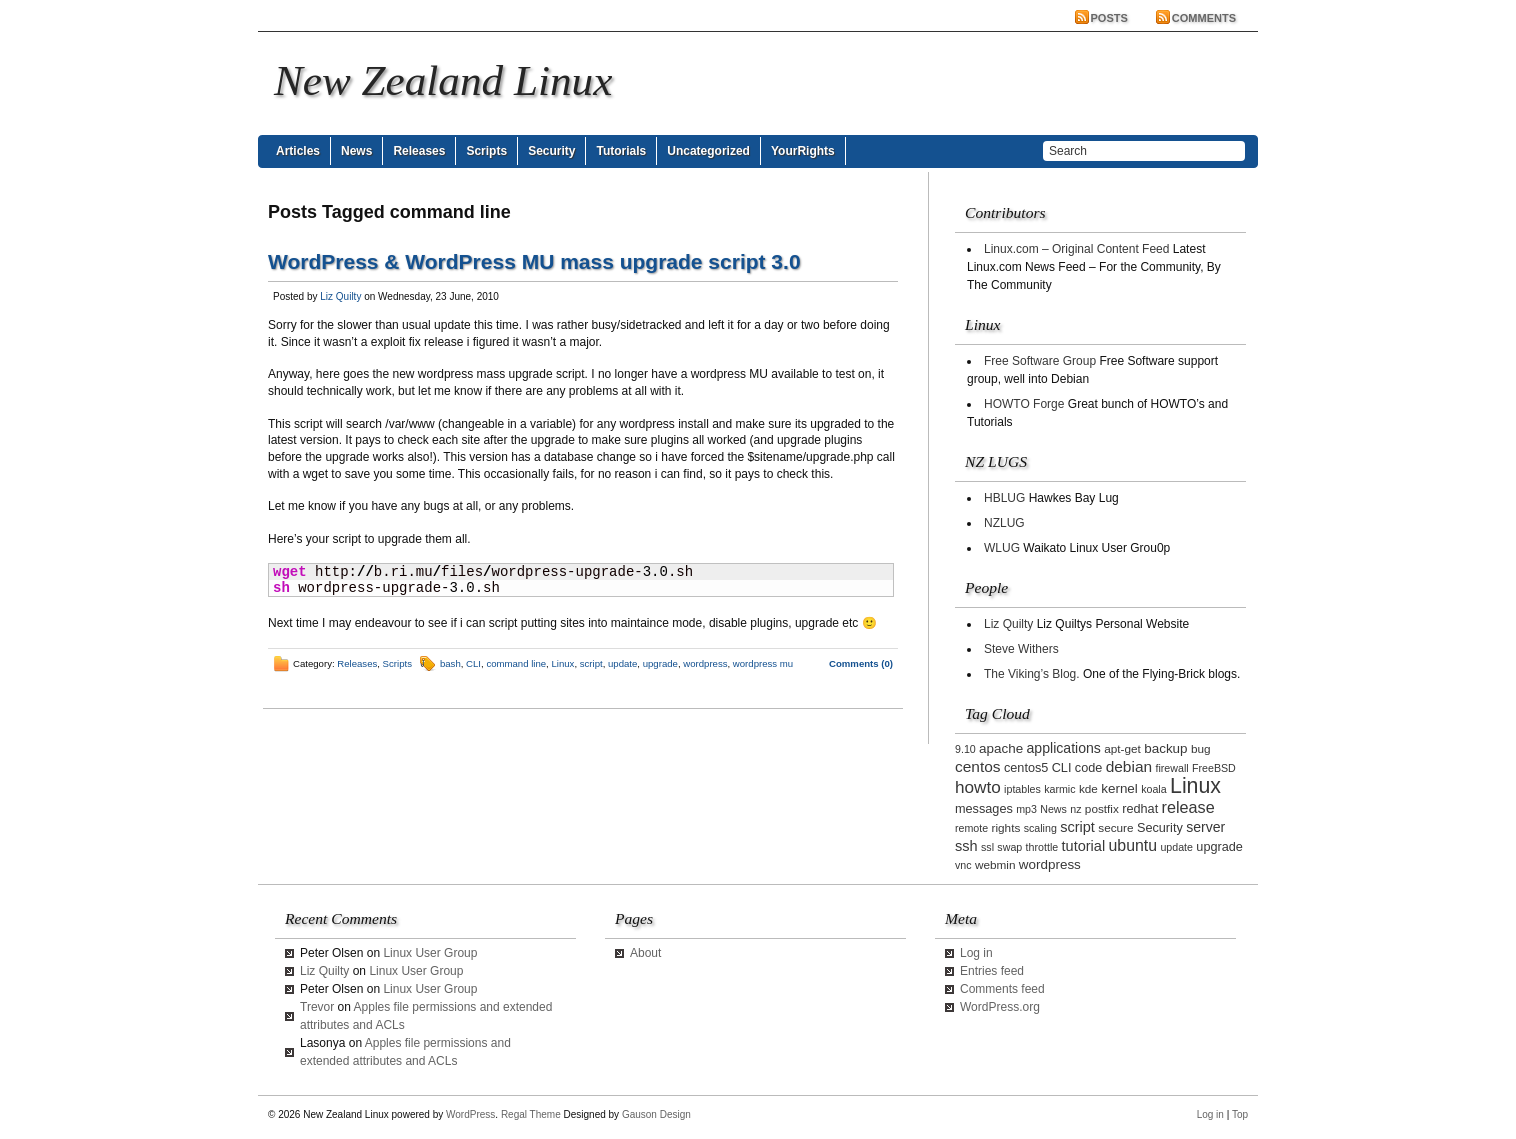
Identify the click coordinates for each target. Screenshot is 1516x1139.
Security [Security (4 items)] (1160, 828)
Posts (1109, 18)
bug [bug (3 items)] (1201, 748)
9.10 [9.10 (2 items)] (965, 749)
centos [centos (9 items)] (978, 766)
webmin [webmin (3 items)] (995, 864)
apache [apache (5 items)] (1001, 748)
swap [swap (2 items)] (1009, 847)
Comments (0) (861, 663)
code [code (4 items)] (1089, 768)
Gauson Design (656, 1114)
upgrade (660, 663)
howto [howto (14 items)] (978, 787)
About (645, 953)
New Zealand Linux (443, 80)
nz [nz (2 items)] (1075, 809)
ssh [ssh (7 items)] (966, 846)
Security (551, 151)
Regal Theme (531, 1114)
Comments (1204, 18)
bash (450, 663)
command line (516, 663)
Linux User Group (430, 953)
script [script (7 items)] (1077, 827)
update (622, 663)
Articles (298, 151)
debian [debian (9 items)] (1129, 766)
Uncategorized (708, 151)
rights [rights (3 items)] (1006, 827)
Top (1240, 1114)
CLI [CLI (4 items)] (1062, 768)
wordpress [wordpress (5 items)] (1050, 864)
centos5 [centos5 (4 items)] (1026, 768)
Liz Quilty (340, 296)
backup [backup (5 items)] (1165, 748)
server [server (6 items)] (1205, 827)
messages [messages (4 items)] (984, 809)
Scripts (486, 151)
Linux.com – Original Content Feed (1076, 249)
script (591, 663)
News (356, 151)
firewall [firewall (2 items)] (1171, 768)
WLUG (1002, 548)
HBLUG (1004, 498)
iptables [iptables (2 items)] (1022, 789)
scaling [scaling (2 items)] (1040, 828)
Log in (976, 953)
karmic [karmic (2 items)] (1059, 789)
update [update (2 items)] (1176, 847)
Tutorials (621, 151)
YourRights (803, 151)
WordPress (470, 1114)
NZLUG (1004, 523)
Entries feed (992, 971)
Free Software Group (1040, 361)
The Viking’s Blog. (1032, 674)
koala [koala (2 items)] (1153, 789)
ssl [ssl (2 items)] (987, 847)
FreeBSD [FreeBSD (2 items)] (1214, 768)
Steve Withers (1021, 649)
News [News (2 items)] (1053, 809)
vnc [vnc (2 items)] (963, 865)
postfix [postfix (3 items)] (1102, 808)
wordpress (705, 663)
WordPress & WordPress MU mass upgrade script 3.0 (534, 261)
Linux (562, 663)
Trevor (317, 1007)
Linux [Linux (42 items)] (1195, 786)
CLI (473, 663)
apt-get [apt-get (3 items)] (1122, 748)
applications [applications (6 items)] (1064, 748)
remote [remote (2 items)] (971, 828)
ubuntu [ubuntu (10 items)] (1133, 845)
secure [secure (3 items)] (1115, 827)
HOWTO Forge (1024, 404)
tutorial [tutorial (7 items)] (1084, 846)
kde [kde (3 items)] (1088, 788)
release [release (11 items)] (1188, 807)
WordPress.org (1000, 1007)
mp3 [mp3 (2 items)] (1026, 809)
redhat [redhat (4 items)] (1140, 809)
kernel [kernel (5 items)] (1119, 788)
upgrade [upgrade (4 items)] (1219, 847)
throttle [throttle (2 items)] (1042, 847)
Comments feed (1002, 989)
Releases (419, 151)
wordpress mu (763, 663)
